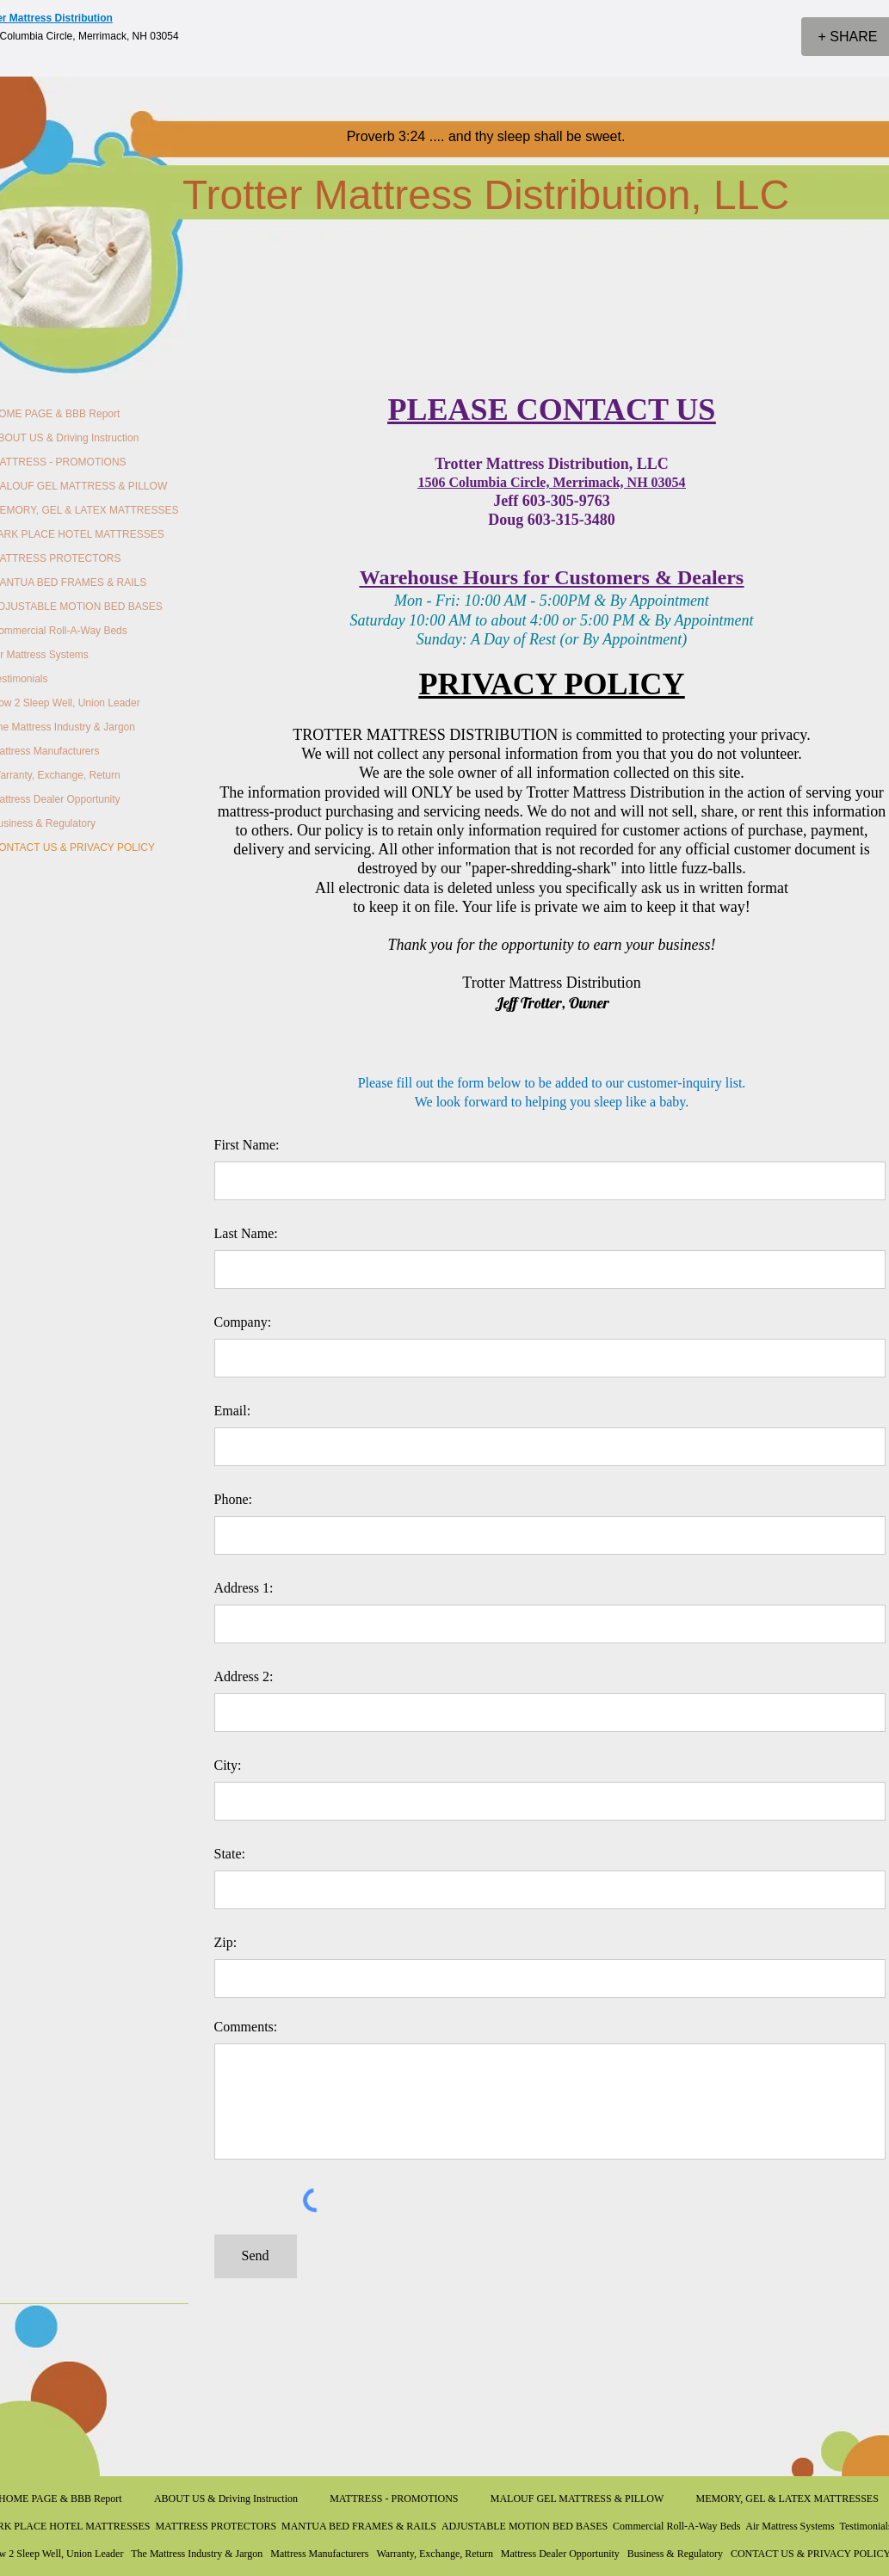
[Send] (255, 2256)
